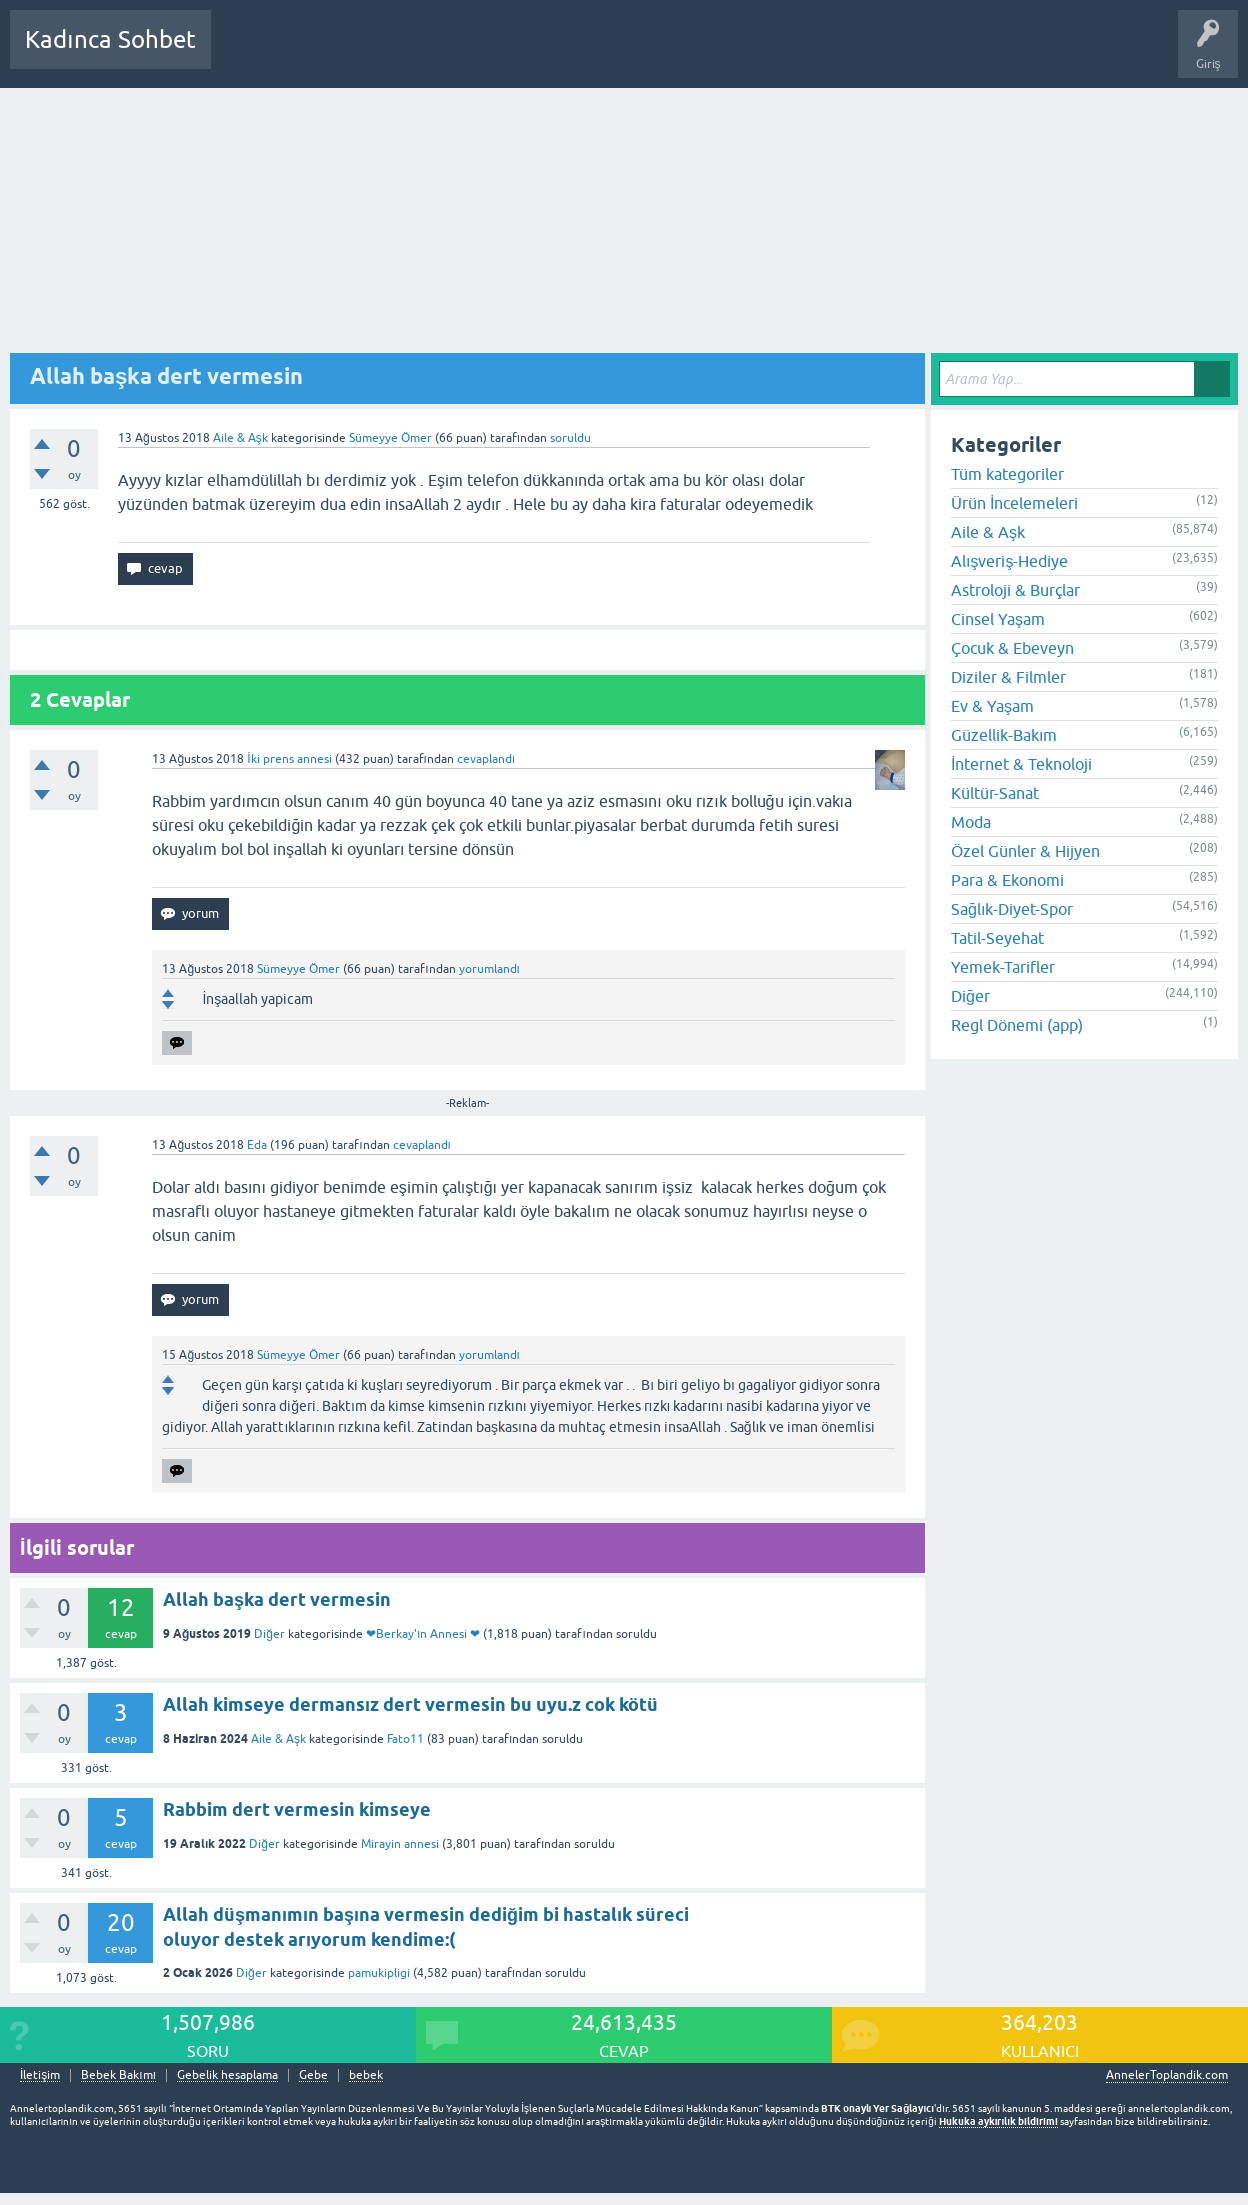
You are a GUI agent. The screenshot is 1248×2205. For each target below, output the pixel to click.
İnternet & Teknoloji (1021, 764)
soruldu (570, 438)
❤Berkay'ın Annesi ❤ (423, 1634)
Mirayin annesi (400, 1844)
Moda (971, 822)
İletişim (40, 2075)
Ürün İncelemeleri (1014, 503)
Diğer (269, 1634)
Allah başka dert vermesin (277, 1599)
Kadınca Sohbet (110, 39)
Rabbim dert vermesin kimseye (297, 1809)
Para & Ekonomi (1007, 880)
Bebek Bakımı (818, 54)
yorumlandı (489, 969)
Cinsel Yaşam (998, 619)
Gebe (313, 2075)
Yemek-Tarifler (1003, 967)
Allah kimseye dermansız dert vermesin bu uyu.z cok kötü (410, 1704)
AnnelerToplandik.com (1167, 2075)
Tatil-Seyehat (997, 938)
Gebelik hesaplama (227, 2075)
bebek (366, 2075)
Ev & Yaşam (992, 706)
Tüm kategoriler (1007, 474)
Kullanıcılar (514, 54)
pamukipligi (379, 1973)
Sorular (246, 54)
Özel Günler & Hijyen (1025, 851)
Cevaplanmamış (333, 54)
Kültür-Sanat (995, 793)
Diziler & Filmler (1008, 677)
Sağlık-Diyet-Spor (1012, 909)
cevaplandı (486, 759)
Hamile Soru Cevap (704, 54)
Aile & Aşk (240, 438)
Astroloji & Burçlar (1015, 590)
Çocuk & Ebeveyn (1012, 648)
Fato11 (405, 1739)
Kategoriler (431, 54)
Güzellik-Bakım (1004, 735)
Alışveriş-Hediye (1009, 561)
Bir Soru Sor (597, 54)
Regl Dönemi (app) (1017, 1025)
